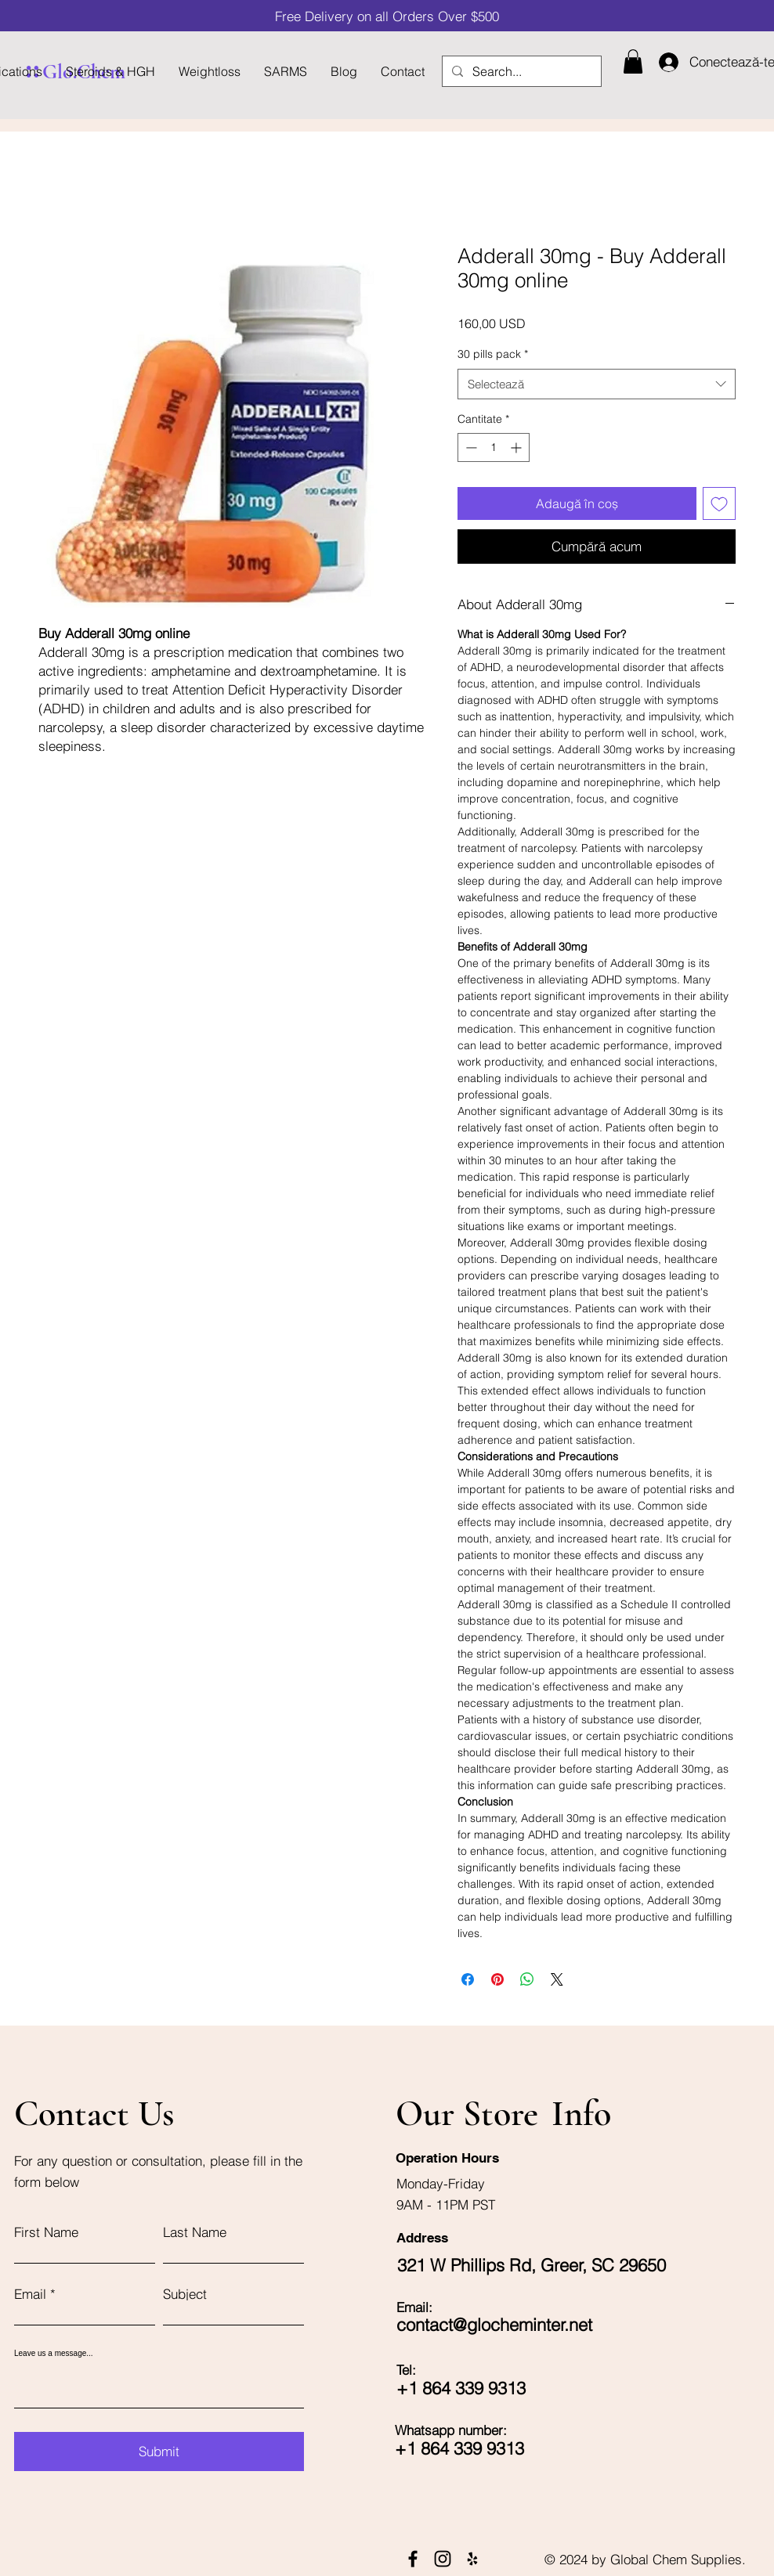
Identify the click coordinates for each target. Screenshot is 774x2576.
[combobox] (597, 384)
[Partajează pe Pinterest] (497, 1979)
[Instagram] (443, 2559)
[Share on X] (557, 1979)
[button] (633, 61)
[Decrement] (469, 447)
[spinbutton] (493, 447)
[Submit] (159, 2451)
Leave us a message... (53, 2354)
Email (30, 2293)
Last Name (194, 2232)
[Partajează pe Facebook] (467, 1979)
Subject (185, 2293)
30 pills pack (493, 354)
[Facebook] (413, 2559)
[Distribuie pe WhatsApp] (527, 1979)
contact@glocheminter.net (494, 2325)
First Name (46, 2232)
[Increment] (517, 447)
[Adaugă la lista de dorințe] (719, 503)
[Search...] (520, 71)
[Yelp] (472, 2559)
